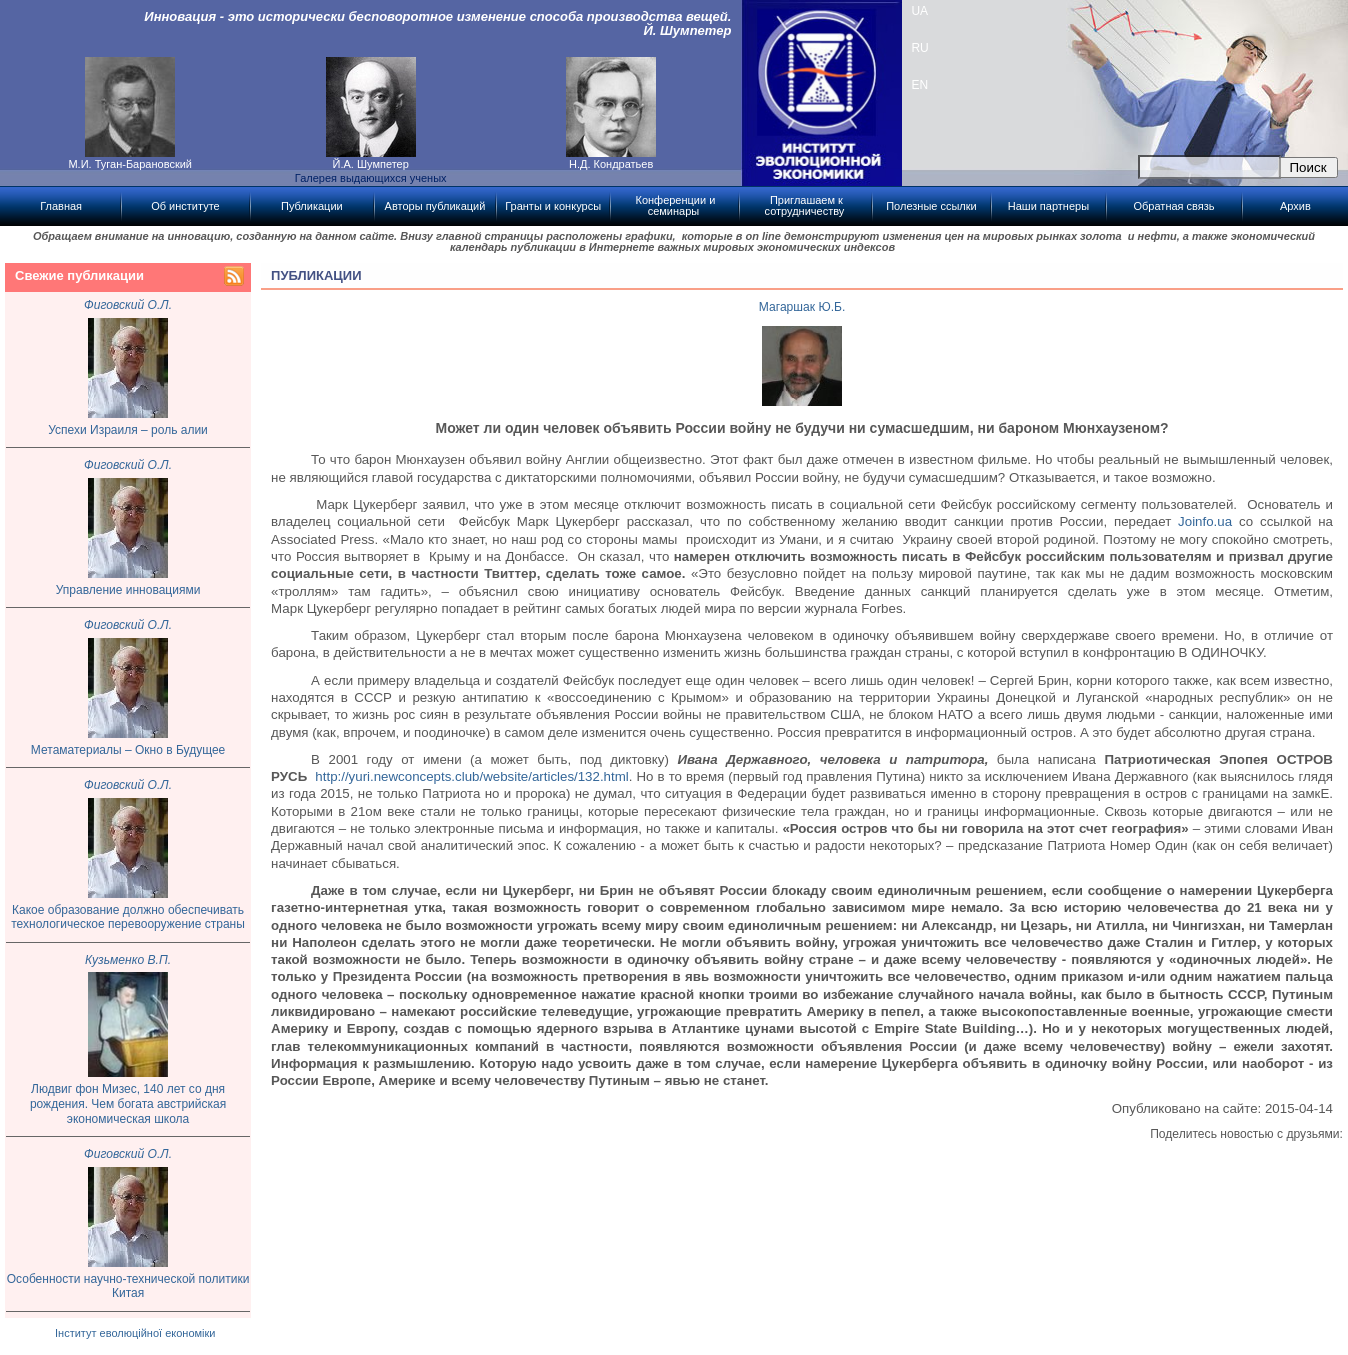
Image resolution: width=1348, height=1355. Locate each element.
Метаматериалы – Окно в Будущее (128, 750)
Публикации (312, 206)
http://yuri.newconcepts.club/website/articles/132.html (471, 776)
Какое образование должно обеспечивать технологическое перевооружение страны (128, 917)
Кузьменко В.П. (128, 960)
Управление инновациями (128, 590)
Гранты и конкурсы (553, 206)
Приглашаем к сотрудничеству (805, 205)
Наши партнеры (1048, 206)
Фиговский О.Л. (128, 305)
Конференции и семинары (675, 205)
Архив (1295, 206)
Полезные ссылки (931, 206)
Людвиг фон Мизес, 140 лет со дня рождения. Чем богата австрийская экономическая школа (128, 1103)
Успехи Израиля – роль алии (128, 430)
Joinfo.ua (1205, 521)
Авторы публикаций (435, 206)
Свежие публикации (79, 275)
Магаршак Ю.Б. (802, 307)
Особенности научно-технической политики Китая (128, 1286)
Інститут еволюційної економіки (135, 1333)
